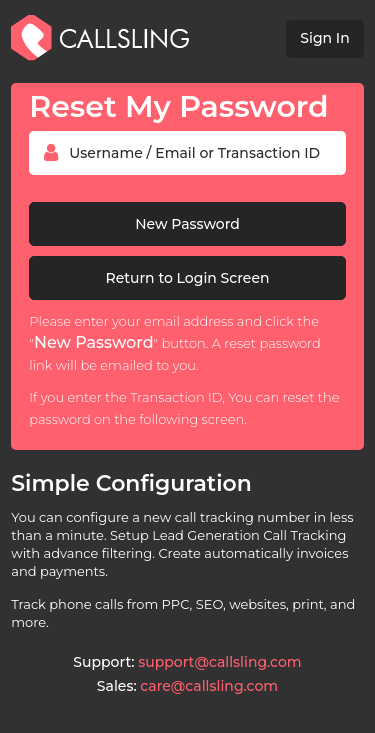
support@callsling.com (219, 662)
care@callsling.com (209, 686)
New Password (187, 224)
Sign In (324, 38)
